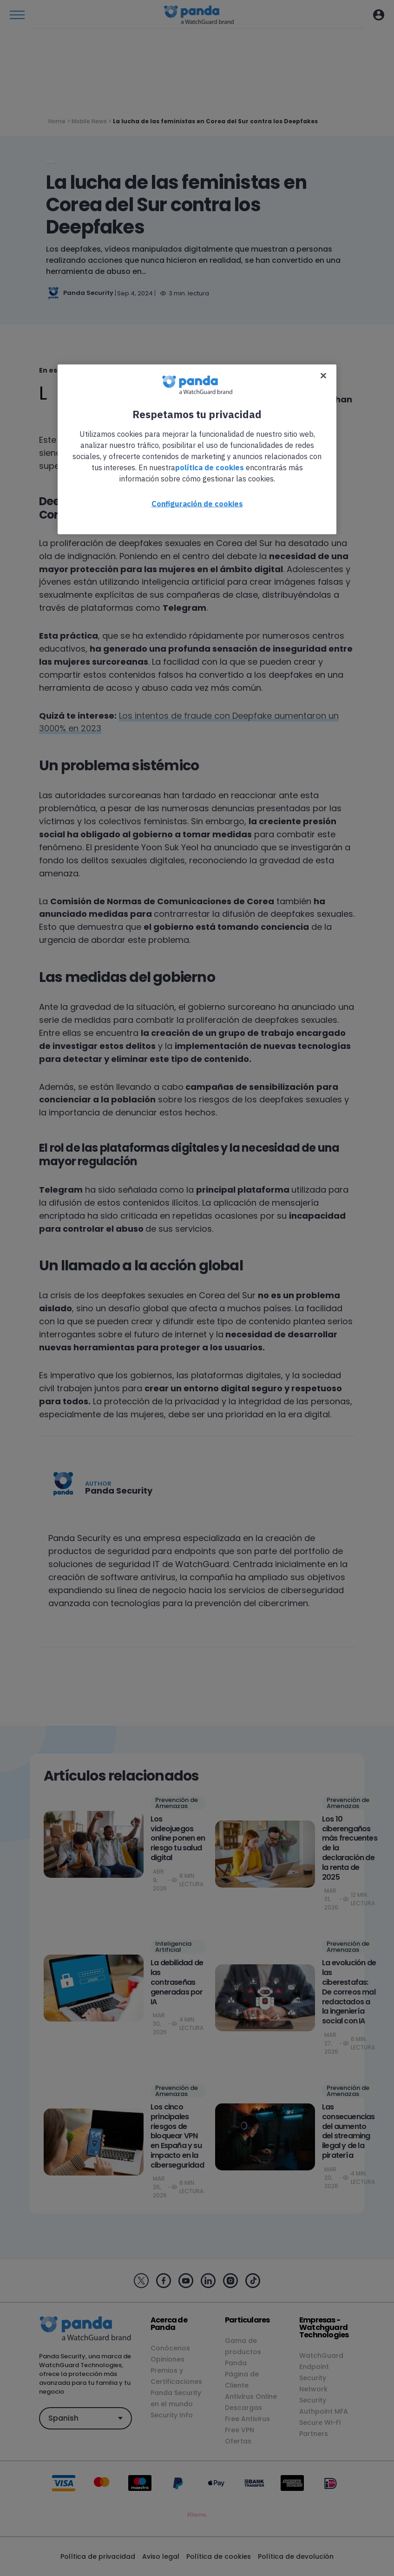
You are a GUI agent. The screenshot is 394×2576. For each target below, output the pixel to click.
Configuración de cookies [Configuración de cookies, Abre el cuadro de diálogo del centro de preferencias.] (197, 503)
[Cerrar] (323, 375)
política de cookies (209, 467)
